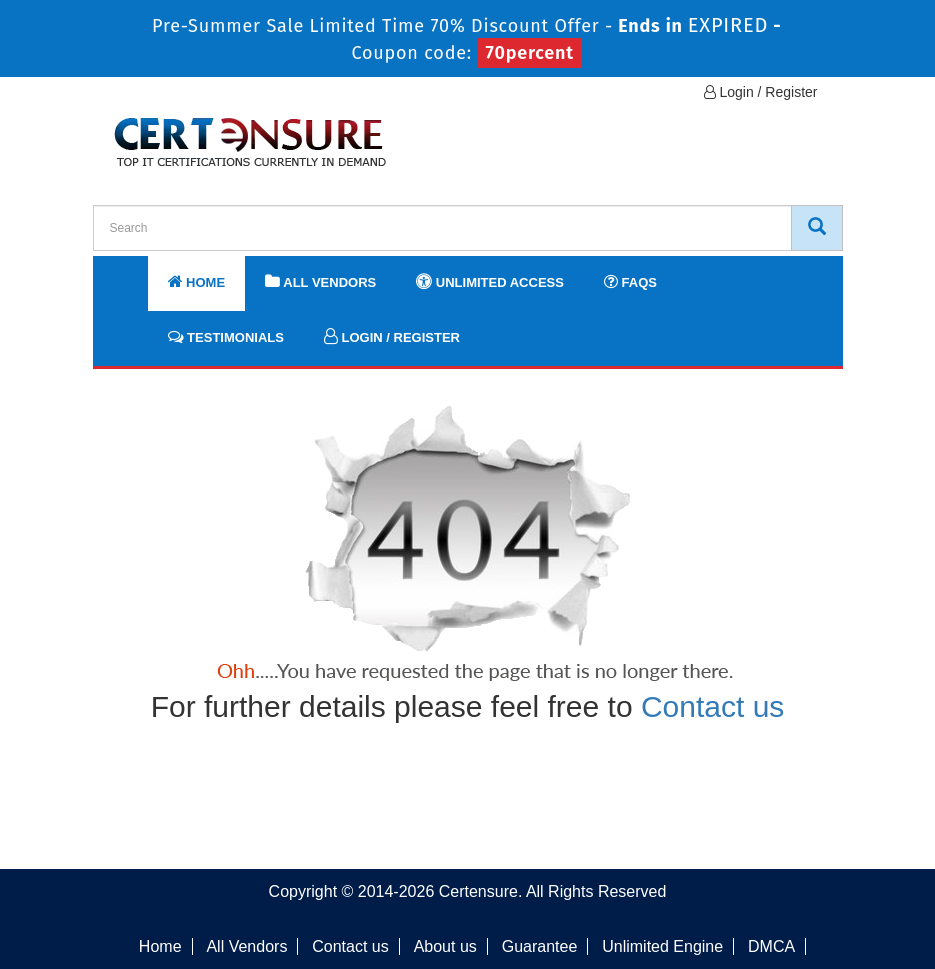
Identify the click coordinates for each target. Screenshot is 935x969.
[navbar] (133, 273)
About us (445, 946)
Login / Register (761, 92)
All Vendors (320, 281)
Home (197, 281)
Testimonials (226, 336)
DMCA (771, 946)
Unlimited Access (490, 281)
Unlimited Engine (662, 946)
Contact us (712, 706)
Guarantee (540, 946)
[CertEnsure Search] (817, 228)
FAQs (630, 281)
